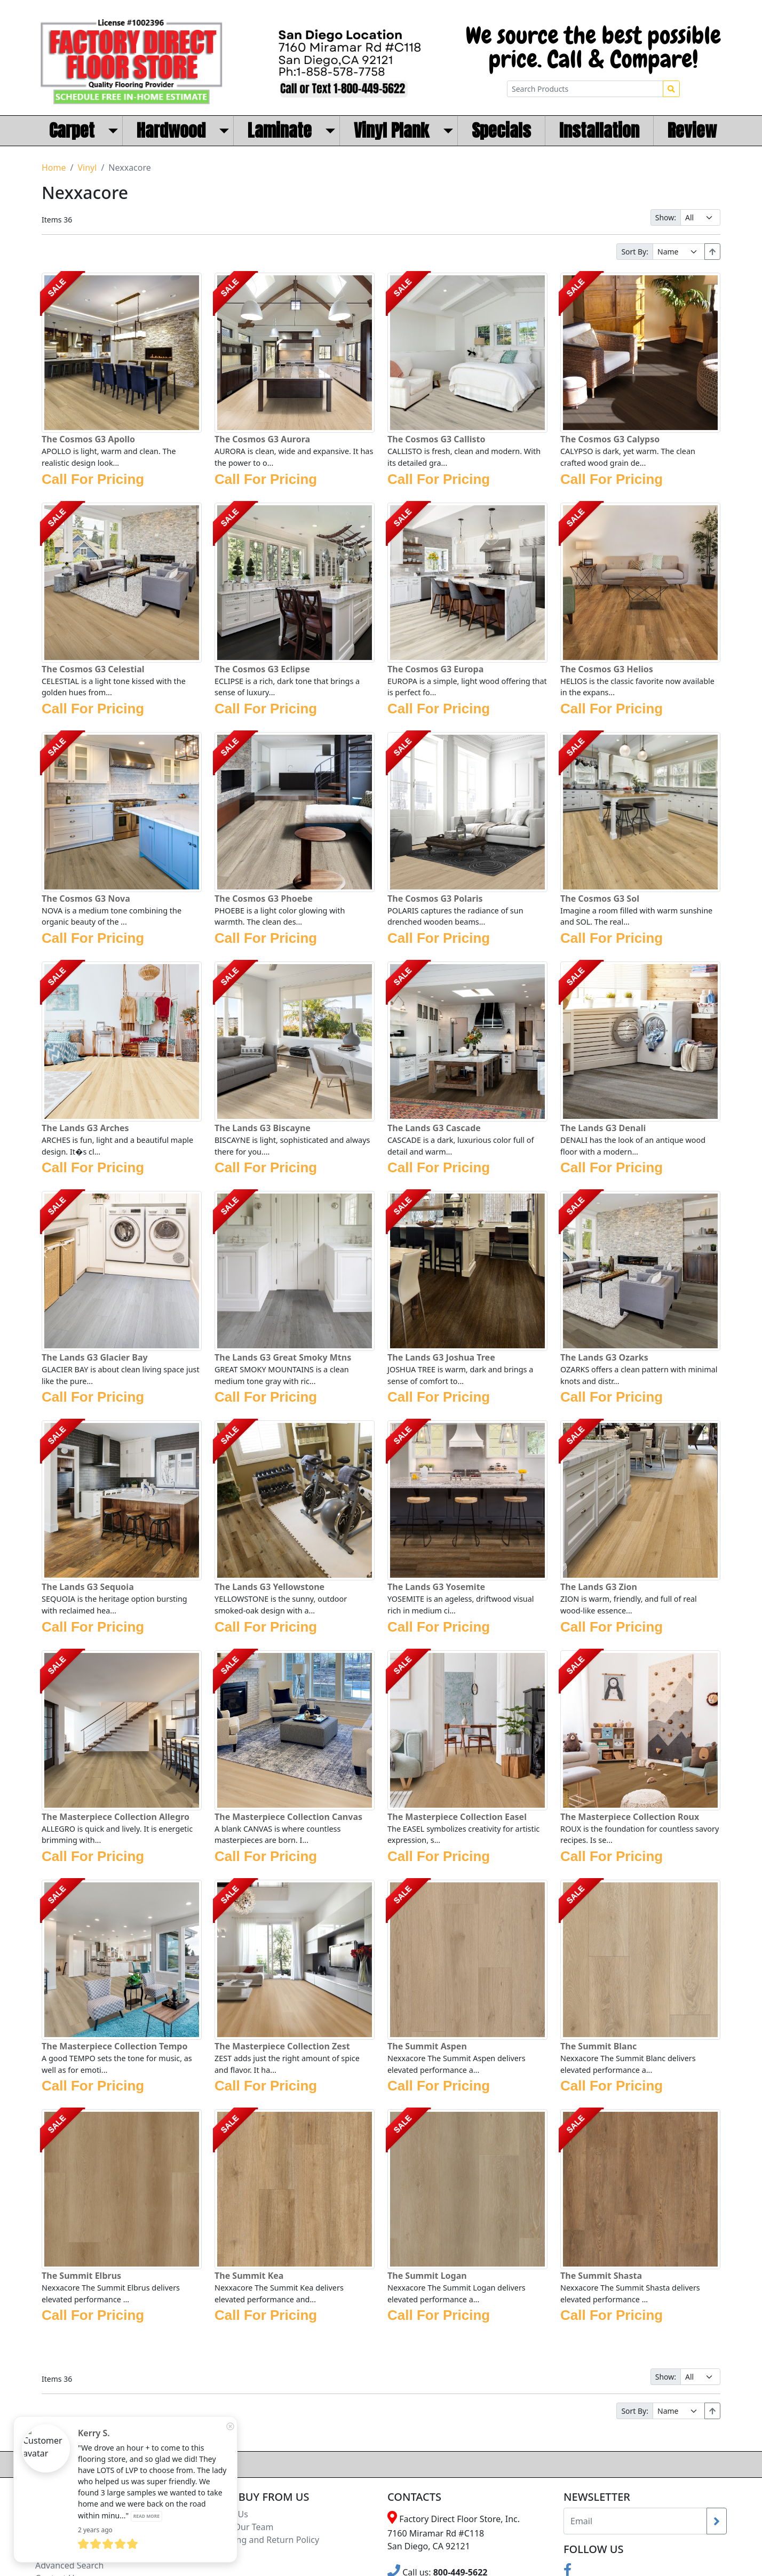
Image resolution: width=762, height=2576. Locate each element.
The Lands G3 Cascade (434, 1128)
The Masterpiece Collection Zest (282, 2046)
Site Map (52, 2540)
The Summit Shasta (601, 2275)
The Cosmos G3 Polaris (435, 898)
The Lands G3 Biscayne (263, 1128)
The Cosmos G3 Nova (86, 898)
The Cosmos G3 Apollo (88, 439)
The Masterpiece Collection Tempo (114, 2046)
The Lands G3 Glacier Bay (95, 1357)
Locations (54, 2514)
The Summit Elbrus (81, 2275)
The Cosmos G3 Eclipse (262, 669)
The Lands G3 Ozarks (604, 1357)
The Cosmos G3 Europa (435, 669)
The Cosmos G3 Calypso (610, 439)
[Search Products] (585, 89)
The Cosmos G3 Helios (606, 669)
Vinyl (87, 167)
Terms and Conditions (79, 2527)
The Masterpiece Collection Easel (457, 1817)
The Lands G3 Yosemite (436, 1587)
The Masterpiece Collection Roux (629, 1817)
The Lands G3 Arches (85, 1128)
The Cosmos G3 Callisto (436, 439)
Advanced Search (69, 2565)
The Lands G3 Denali (603, 1128)
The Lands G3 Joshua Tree (441, 1357)
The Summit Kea (249, 2275)
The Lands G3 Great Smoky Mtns (283, 1357)
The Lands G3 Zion (598, 1587)
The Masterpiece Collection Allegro (115, 1817)
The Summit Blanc (598, 2046)
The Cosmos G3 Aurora (262, 439)
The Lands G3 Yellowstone (269, 1587)
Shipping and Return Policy (265, 2540)
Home (54, 167)
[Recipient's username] (635, 2521)
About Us (229, 2514)
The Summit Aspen (427, 2046)
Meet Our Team (242, 2527)
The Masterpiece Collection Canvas (288, 1817)
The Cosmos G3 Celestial (93, 669)
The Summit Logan (427, 2275)
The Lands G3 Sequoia (88, 1587)
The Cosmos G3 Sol (599, 898)
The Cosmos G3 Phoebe (264, 898)
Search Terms (62, 2552)
